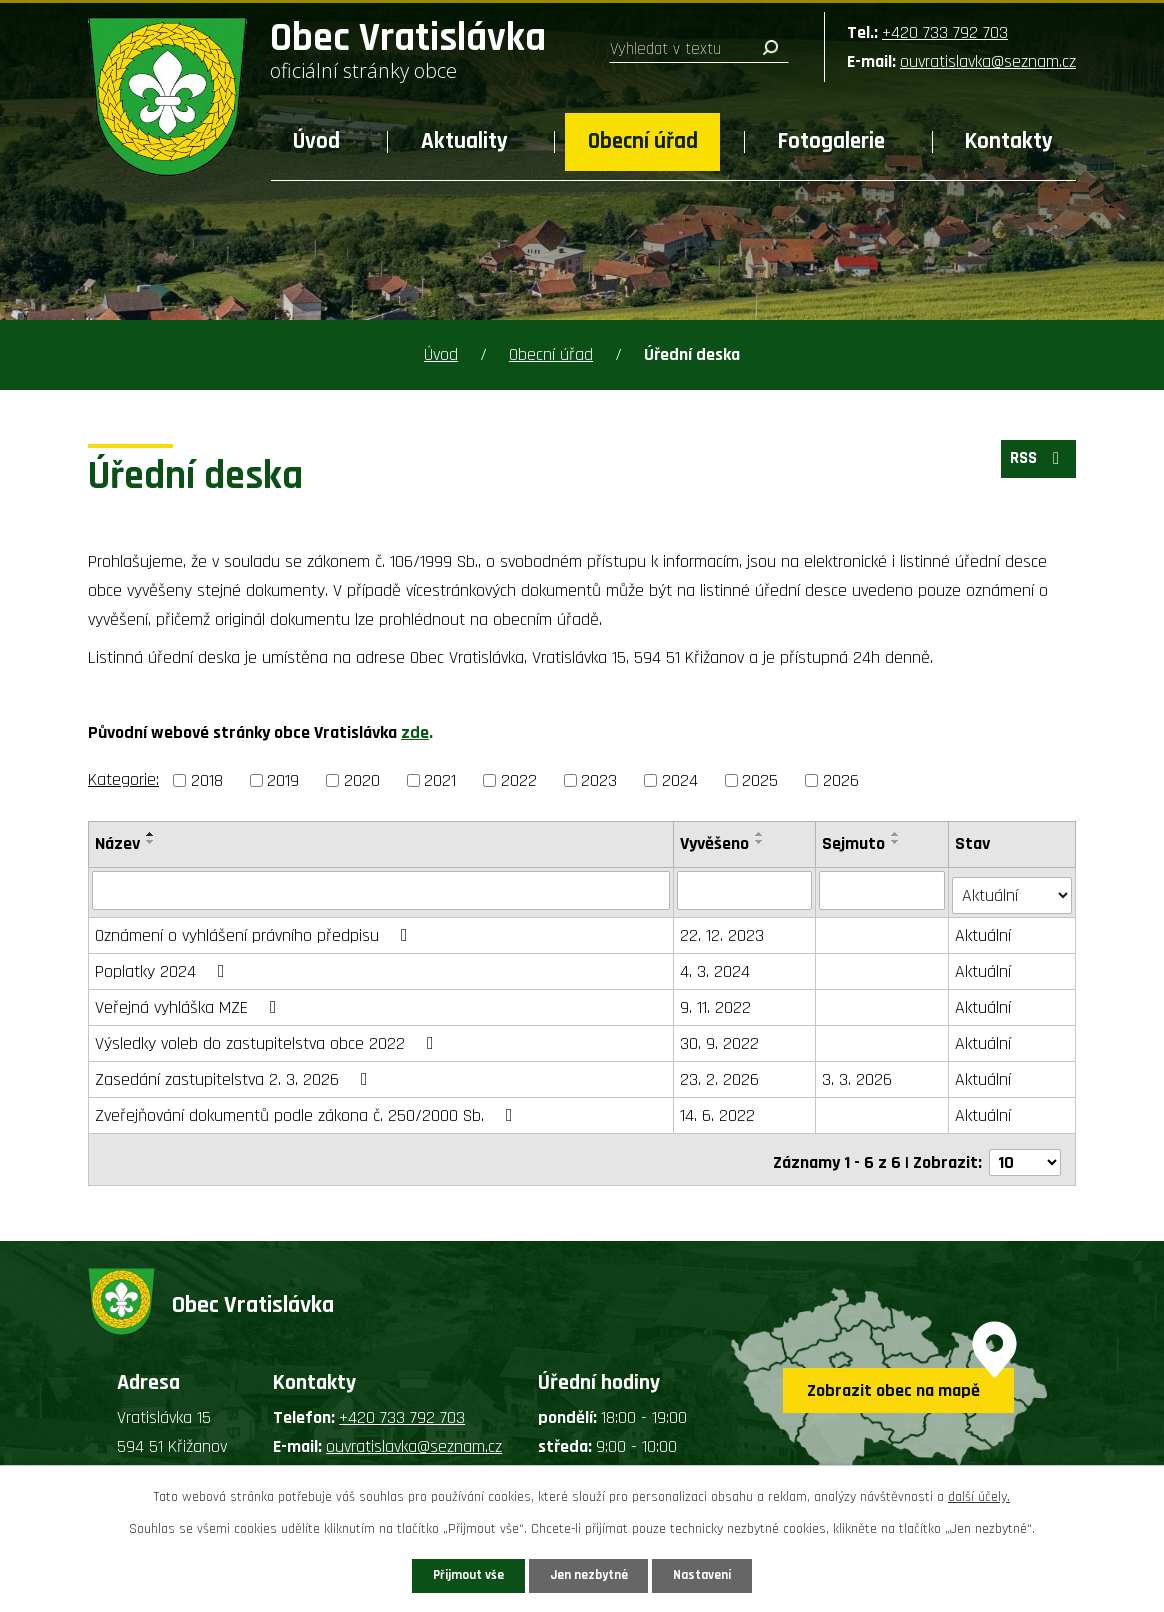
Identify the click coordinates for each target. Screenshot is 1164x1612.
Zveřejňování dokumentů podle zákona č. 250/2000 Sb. (308, 1110)
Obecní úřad (643, 141)
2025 (760, 780)
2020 (362, 780)
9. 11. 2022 (716, 1002)
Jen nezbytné (589, 1574)
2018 (207, 780)
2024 (680, 780)
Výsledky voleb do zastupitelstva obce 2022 (268, 1038)
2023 (599, 780)
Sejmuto (854, 843)
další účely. (979, 1494)
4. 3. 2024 (716, 966)
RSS (1035, 463)
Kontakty (1009, 141)
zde (415, 732)
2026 (841, 780)
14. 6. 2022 (718, 1110)
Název (117, 843)
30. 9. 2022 (720, 1038)
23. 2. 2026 (720, 1074)
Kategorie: (123, 779)
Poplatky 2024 (164, 966)
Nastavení (721, 1574)
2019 (283, 780)
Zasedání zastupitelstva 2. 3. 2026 (235, 1074)
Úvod (316, 141)
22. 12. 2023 (723, 930)
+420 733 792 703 (945, 32)
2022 (519, 780)
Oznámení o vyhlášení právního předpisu (255, 930)
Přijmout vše (450, 1574)
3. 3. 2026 (858, 1074)
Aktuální (984, 930)
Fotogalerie (831, 141)
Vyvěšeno (715, 843)
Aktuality (464, 141)
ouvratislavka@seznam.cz (988, 61)
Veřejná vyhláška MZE (190, 1002)
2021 (440, 780)
